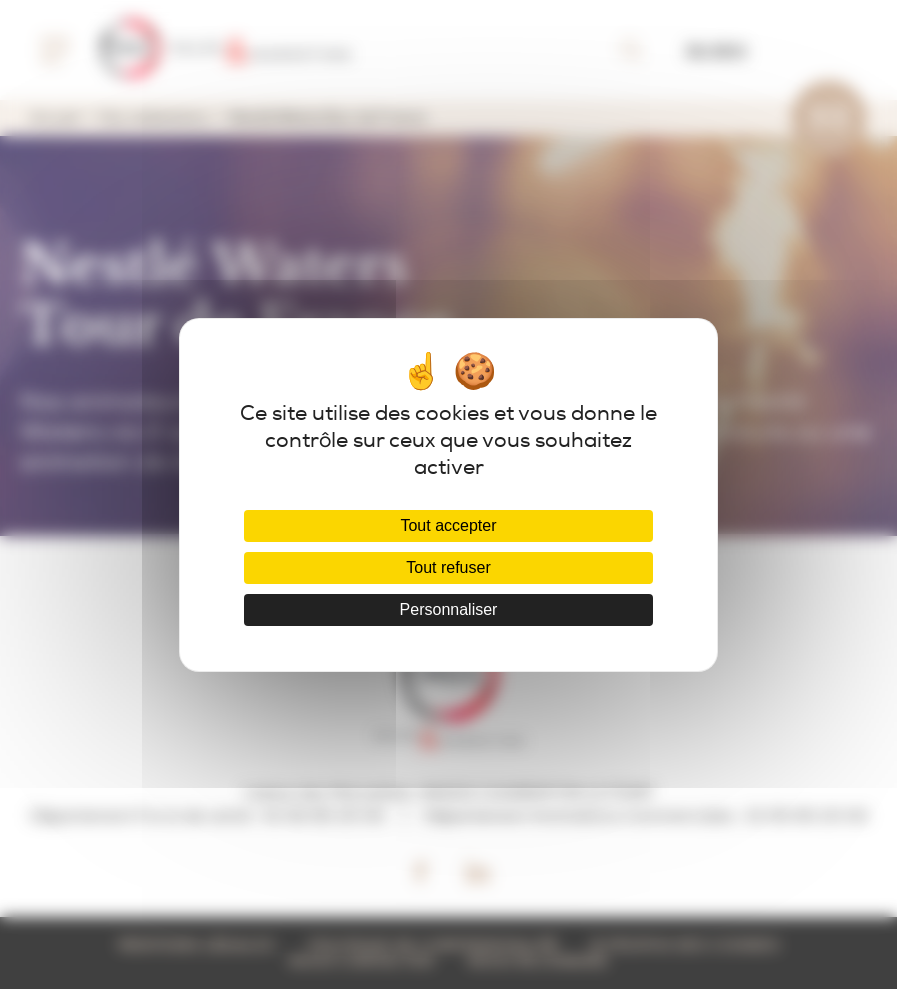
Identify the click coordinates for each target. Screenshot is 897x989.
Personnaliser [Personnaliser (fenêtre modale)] (449, 609)
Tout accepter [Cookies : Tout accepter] (448, 525)
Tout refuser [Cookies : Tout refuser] (448, 567)
